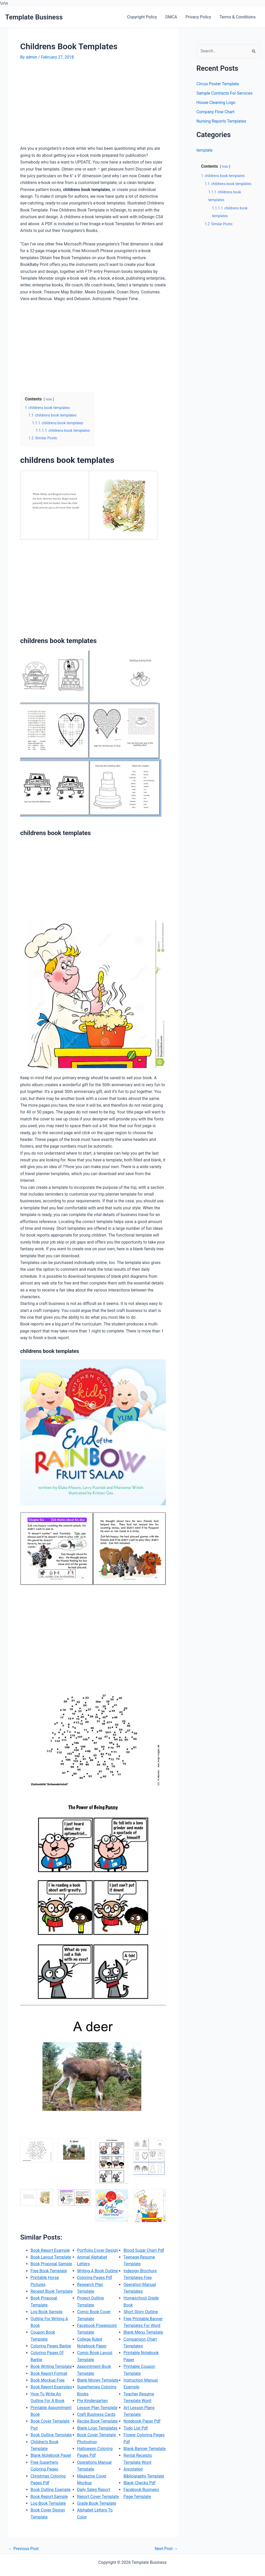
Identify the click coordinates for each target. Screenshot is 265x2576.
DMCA (172, 17)
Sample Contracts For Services (224, 93)
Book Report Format (49, 2378)
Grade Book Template (97, 2515)
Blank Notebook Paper (51, 2461)
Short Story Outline (140, 2324)
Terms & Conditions (238, 17)
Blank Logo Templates (97, 2440)
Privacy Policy (198, 17)
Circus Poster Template (217, 83)
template (204, 150)
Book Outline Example (51, 2495)
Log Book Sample (47, 2317)
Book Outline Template (51, 2440)
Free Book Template (49, 2269)
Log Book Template (48, 2508)
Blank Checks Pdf (139, 2502)
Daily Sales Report (94, 2502)
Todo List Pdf (135, 2440)
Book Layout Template (51, 2255)
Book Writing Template (51, 2372)
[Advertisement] (63, 104)
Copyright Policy (143, 17)
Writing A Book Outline (97, 2283)
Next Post (166, 2547)
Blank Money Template (98, 2392)
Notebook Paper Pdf (142, 2433)
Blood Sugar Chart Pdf (143, 2262)
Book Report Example (50, 2249)
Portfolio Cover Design (98, 2262)
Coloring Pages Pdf (95, 2290)
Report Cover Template (98, 2508)
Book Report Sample (49, 2502)
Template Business (34, 17)
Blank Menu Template (143, 2344)
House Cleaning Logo (216, 102)
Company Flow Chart (215, 111)
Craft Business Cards (96, 2426)
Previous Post (23, 2547)
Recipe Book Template (97, 2433)
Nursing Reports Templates (221, 121)
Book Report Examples (51, 2392)
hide (49, 399)
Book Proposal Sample (51, 2262)
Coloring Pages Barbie (51, 2351)
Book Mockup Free (48, 2385)
